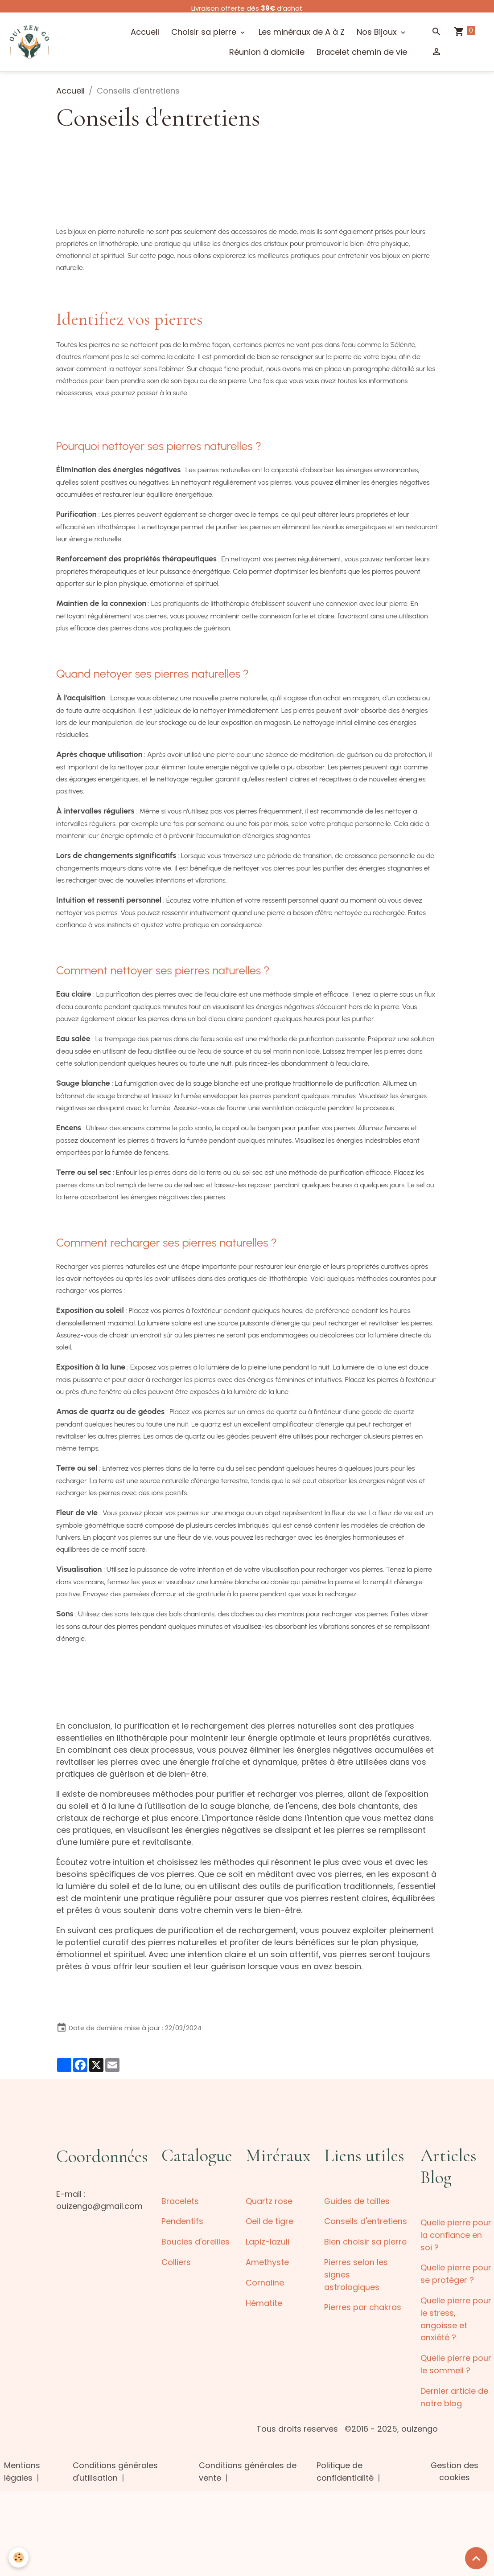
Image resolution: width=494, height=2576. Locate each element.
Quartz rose (269, 2201)
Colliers (176, 2261)
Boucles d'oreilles (195, 2241)
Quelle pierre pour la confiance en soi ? (455, 2234)
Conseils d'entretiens (365, 2221)
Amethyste (267, 2261)
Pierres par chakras (362, 2305)
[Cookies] (19, 2557)
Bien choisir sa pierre (365, 2241)
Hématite (264, 2301)
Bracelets (180, 2201)
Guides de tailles (357, 2201)
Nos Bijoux (378, 32)
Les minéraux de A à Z (302, 32)
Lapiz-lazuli (267, 2241)
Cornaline (265, 2281)
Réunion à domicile (267, 52)
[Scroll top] (476, 2558)
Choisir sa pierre (205, 32)
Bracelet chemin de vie (362, 52)
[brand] (29, 42)
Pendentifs (182, 2221)
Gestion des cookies (454, 2466)
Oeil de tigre (269, 2221)
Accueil (145, 32)
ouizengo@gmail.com (99, 2206)
